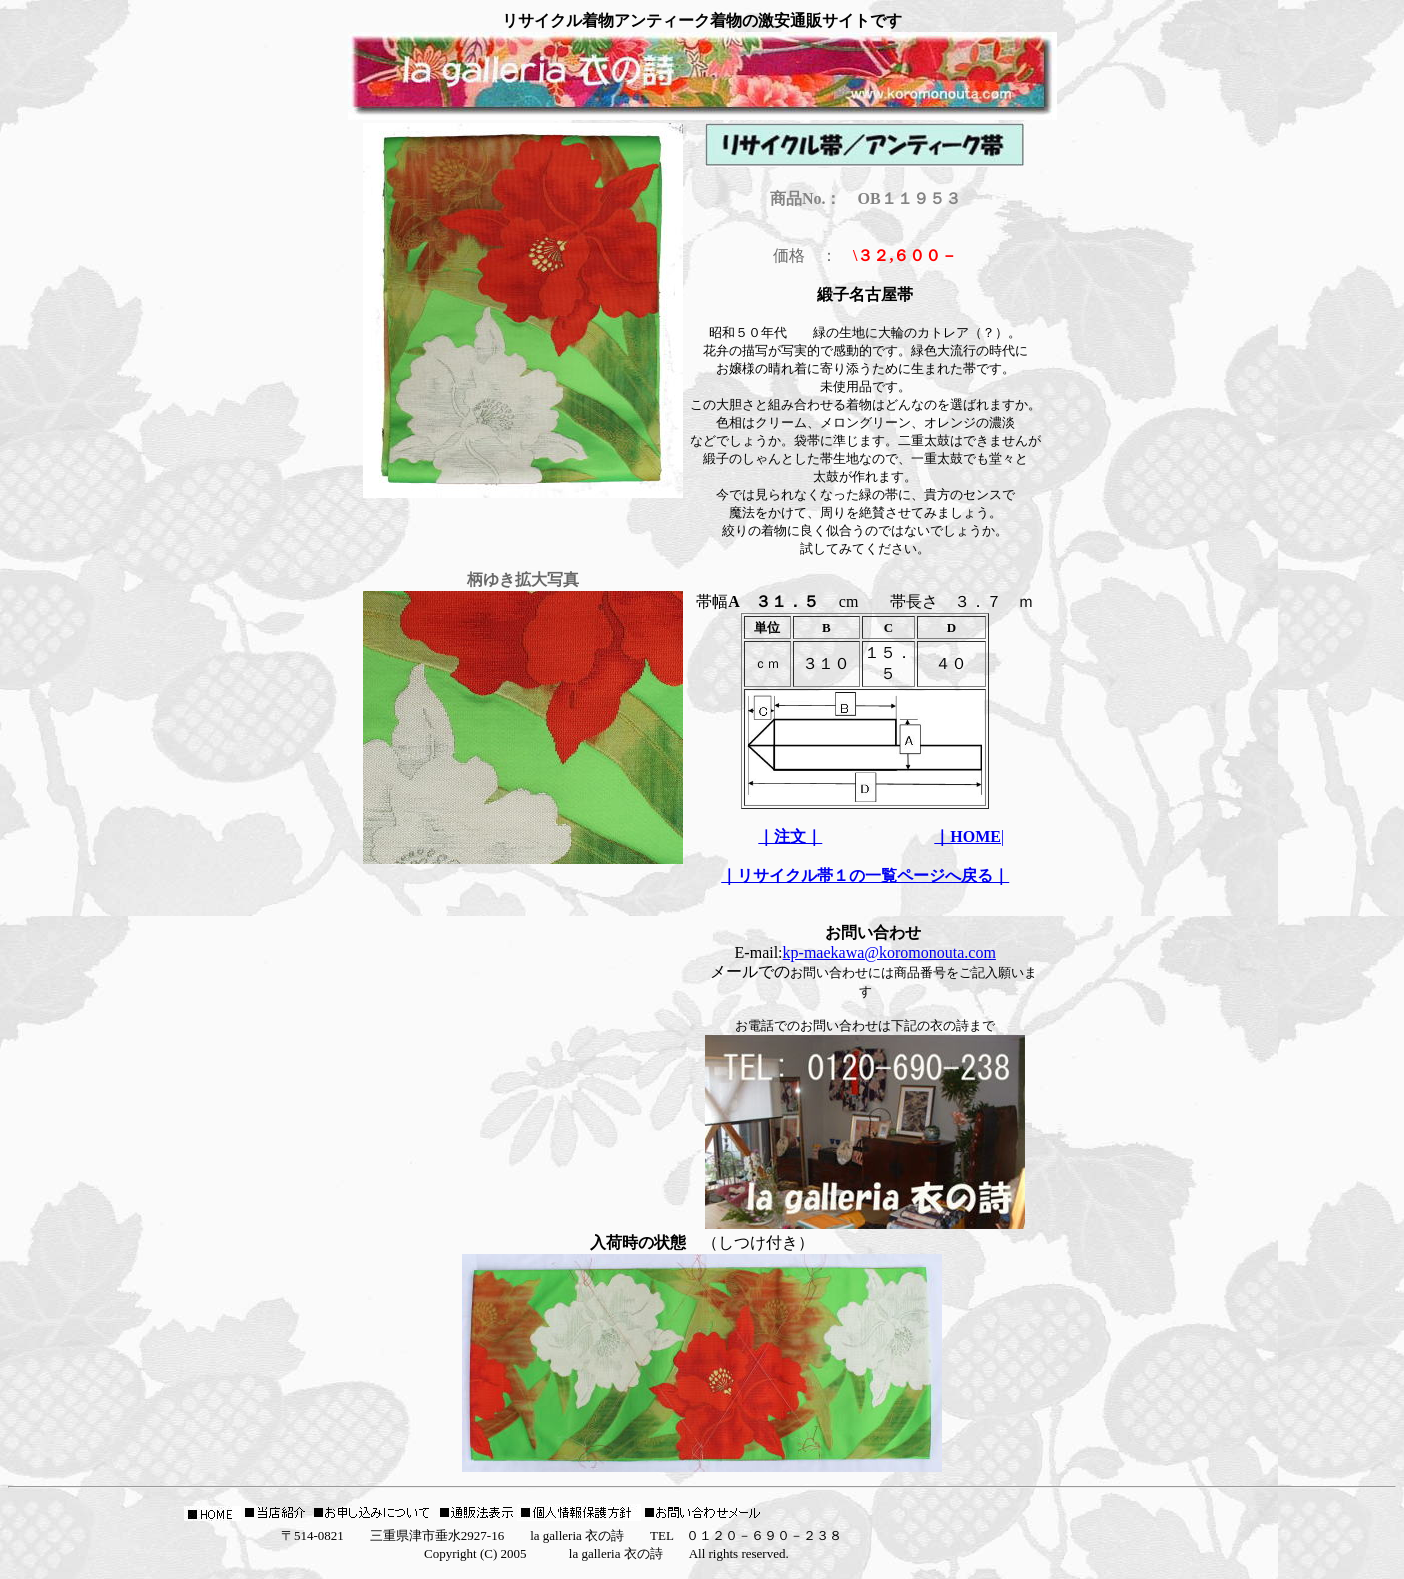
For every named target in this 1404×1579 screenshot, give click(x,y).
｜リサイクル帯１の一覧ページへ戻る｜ (865, 875)
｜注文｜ (790, 836)
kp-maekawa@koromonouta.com (889, 952)
